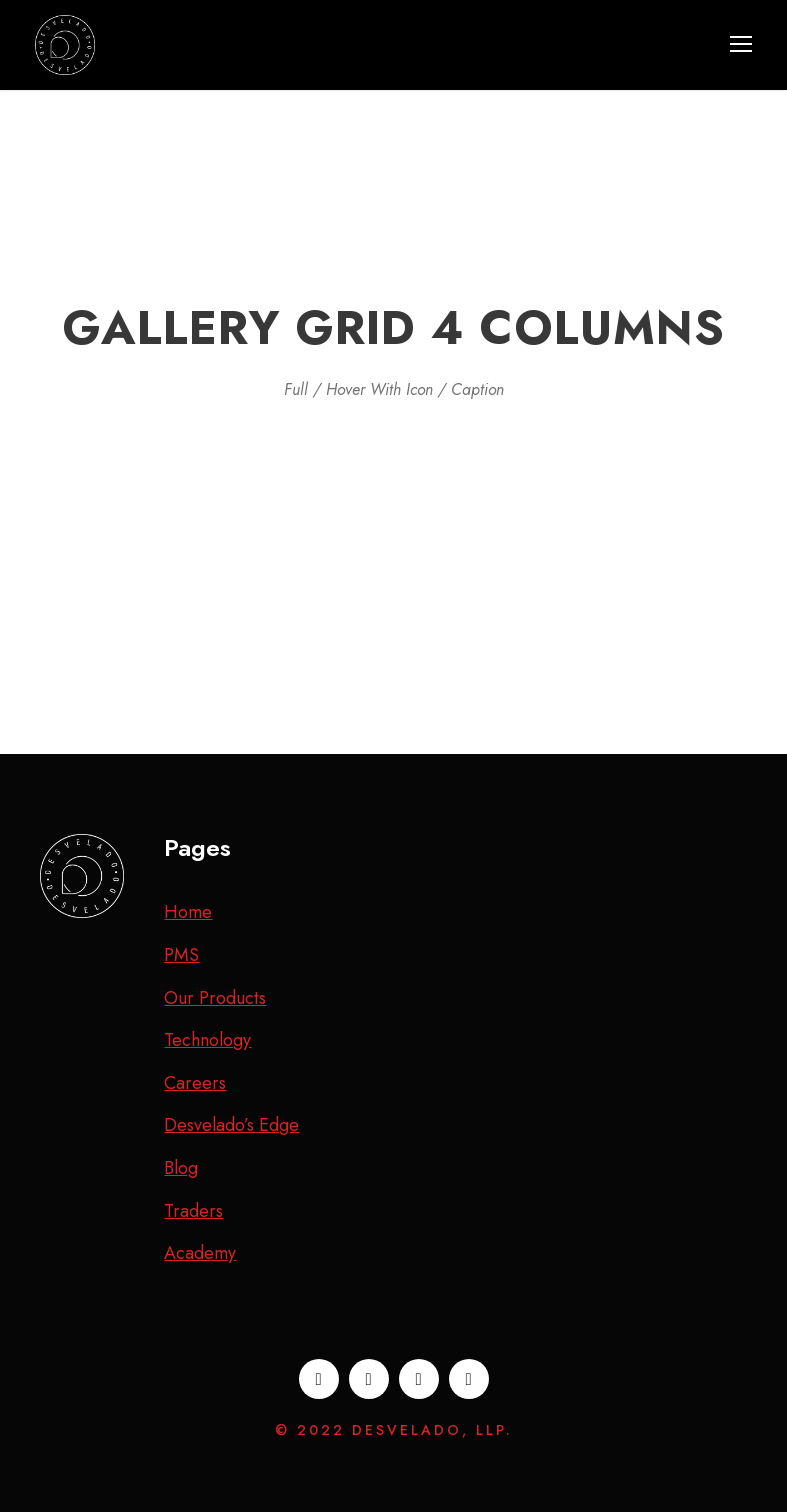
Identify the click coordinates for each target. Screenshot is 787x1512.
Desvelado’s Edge (231, 1125)
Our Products (215, 998)
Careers (195, 1083)
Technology (207, 1040)
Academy (200, 1253)
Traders (193, 1211)
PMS (181, 955)
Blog (181, 1168)
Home (188, 912)
